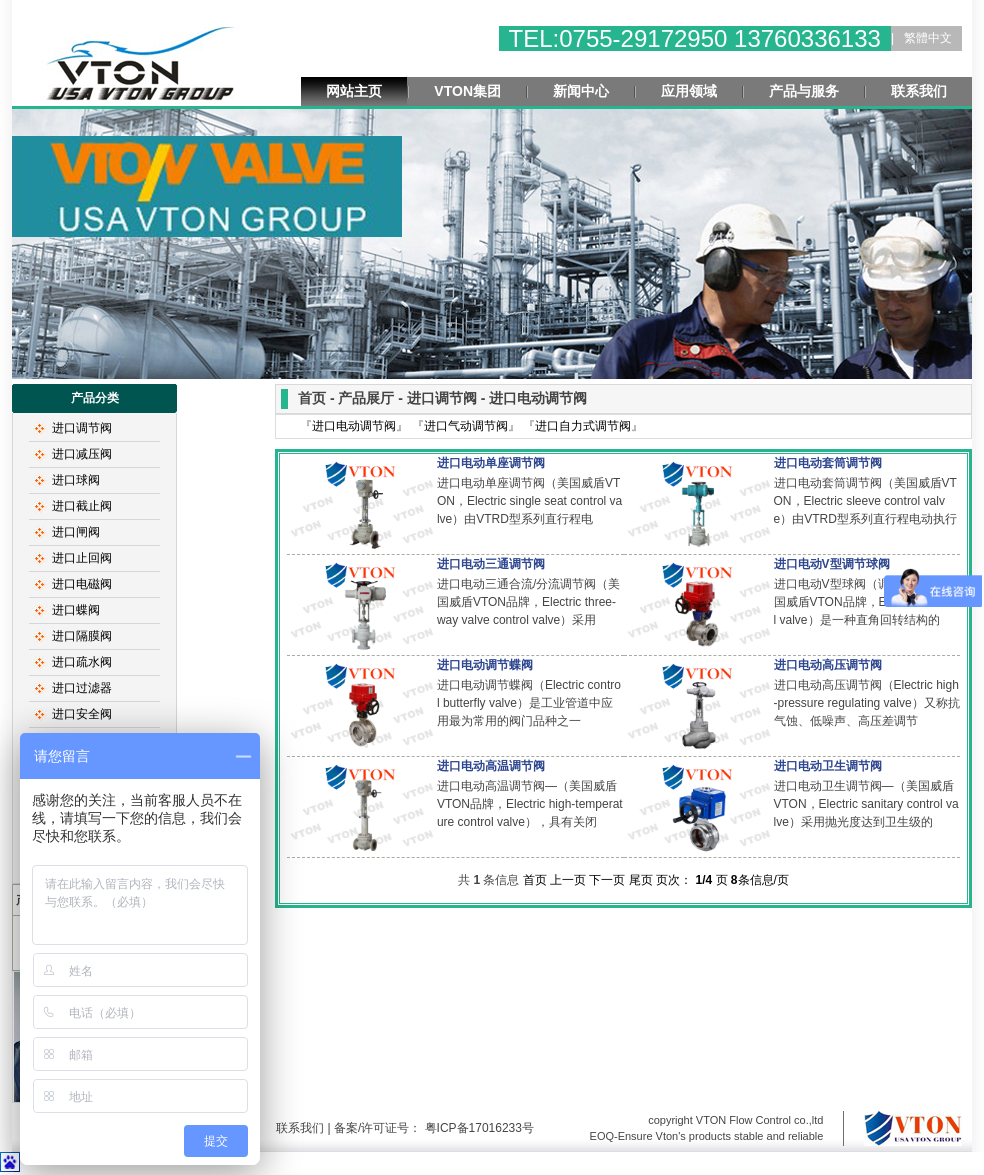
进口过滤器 (82, 688)
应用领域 (689, 91)
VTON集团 (467, 91)
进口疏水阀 (82, 662)
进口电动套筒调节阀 (828, 463)
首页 (535, 880)
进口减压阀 (82, 454)
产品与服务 (804, 91)
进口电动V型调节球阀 (832, 564)
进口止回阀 (82, 558)
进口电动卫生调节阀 (828, 766)
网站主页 (354, 91)
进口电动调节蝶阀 (485, 665)
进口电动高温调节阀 (491, 766)
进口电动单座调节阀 (491, 463)
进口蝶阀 (76, 610)
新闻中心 (581, 91)
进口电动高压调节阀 (828, 665)
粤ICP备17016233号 (477, 1128)
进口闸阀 (76, 532)
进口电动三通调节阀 (491, 564)
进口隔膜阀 (82, 636)
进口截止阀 (82, 506)
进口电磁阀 (82, 584)
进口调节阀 (82, 428)
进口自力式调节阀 (583, 426)
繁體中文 (928, 38)
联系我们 (919, 91)
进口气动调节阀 (466, 426)
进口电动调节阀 (354, 426)
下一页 (607, 880)
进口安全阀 (82, 714)
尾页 (641, 880)
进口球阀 (76, 480)
